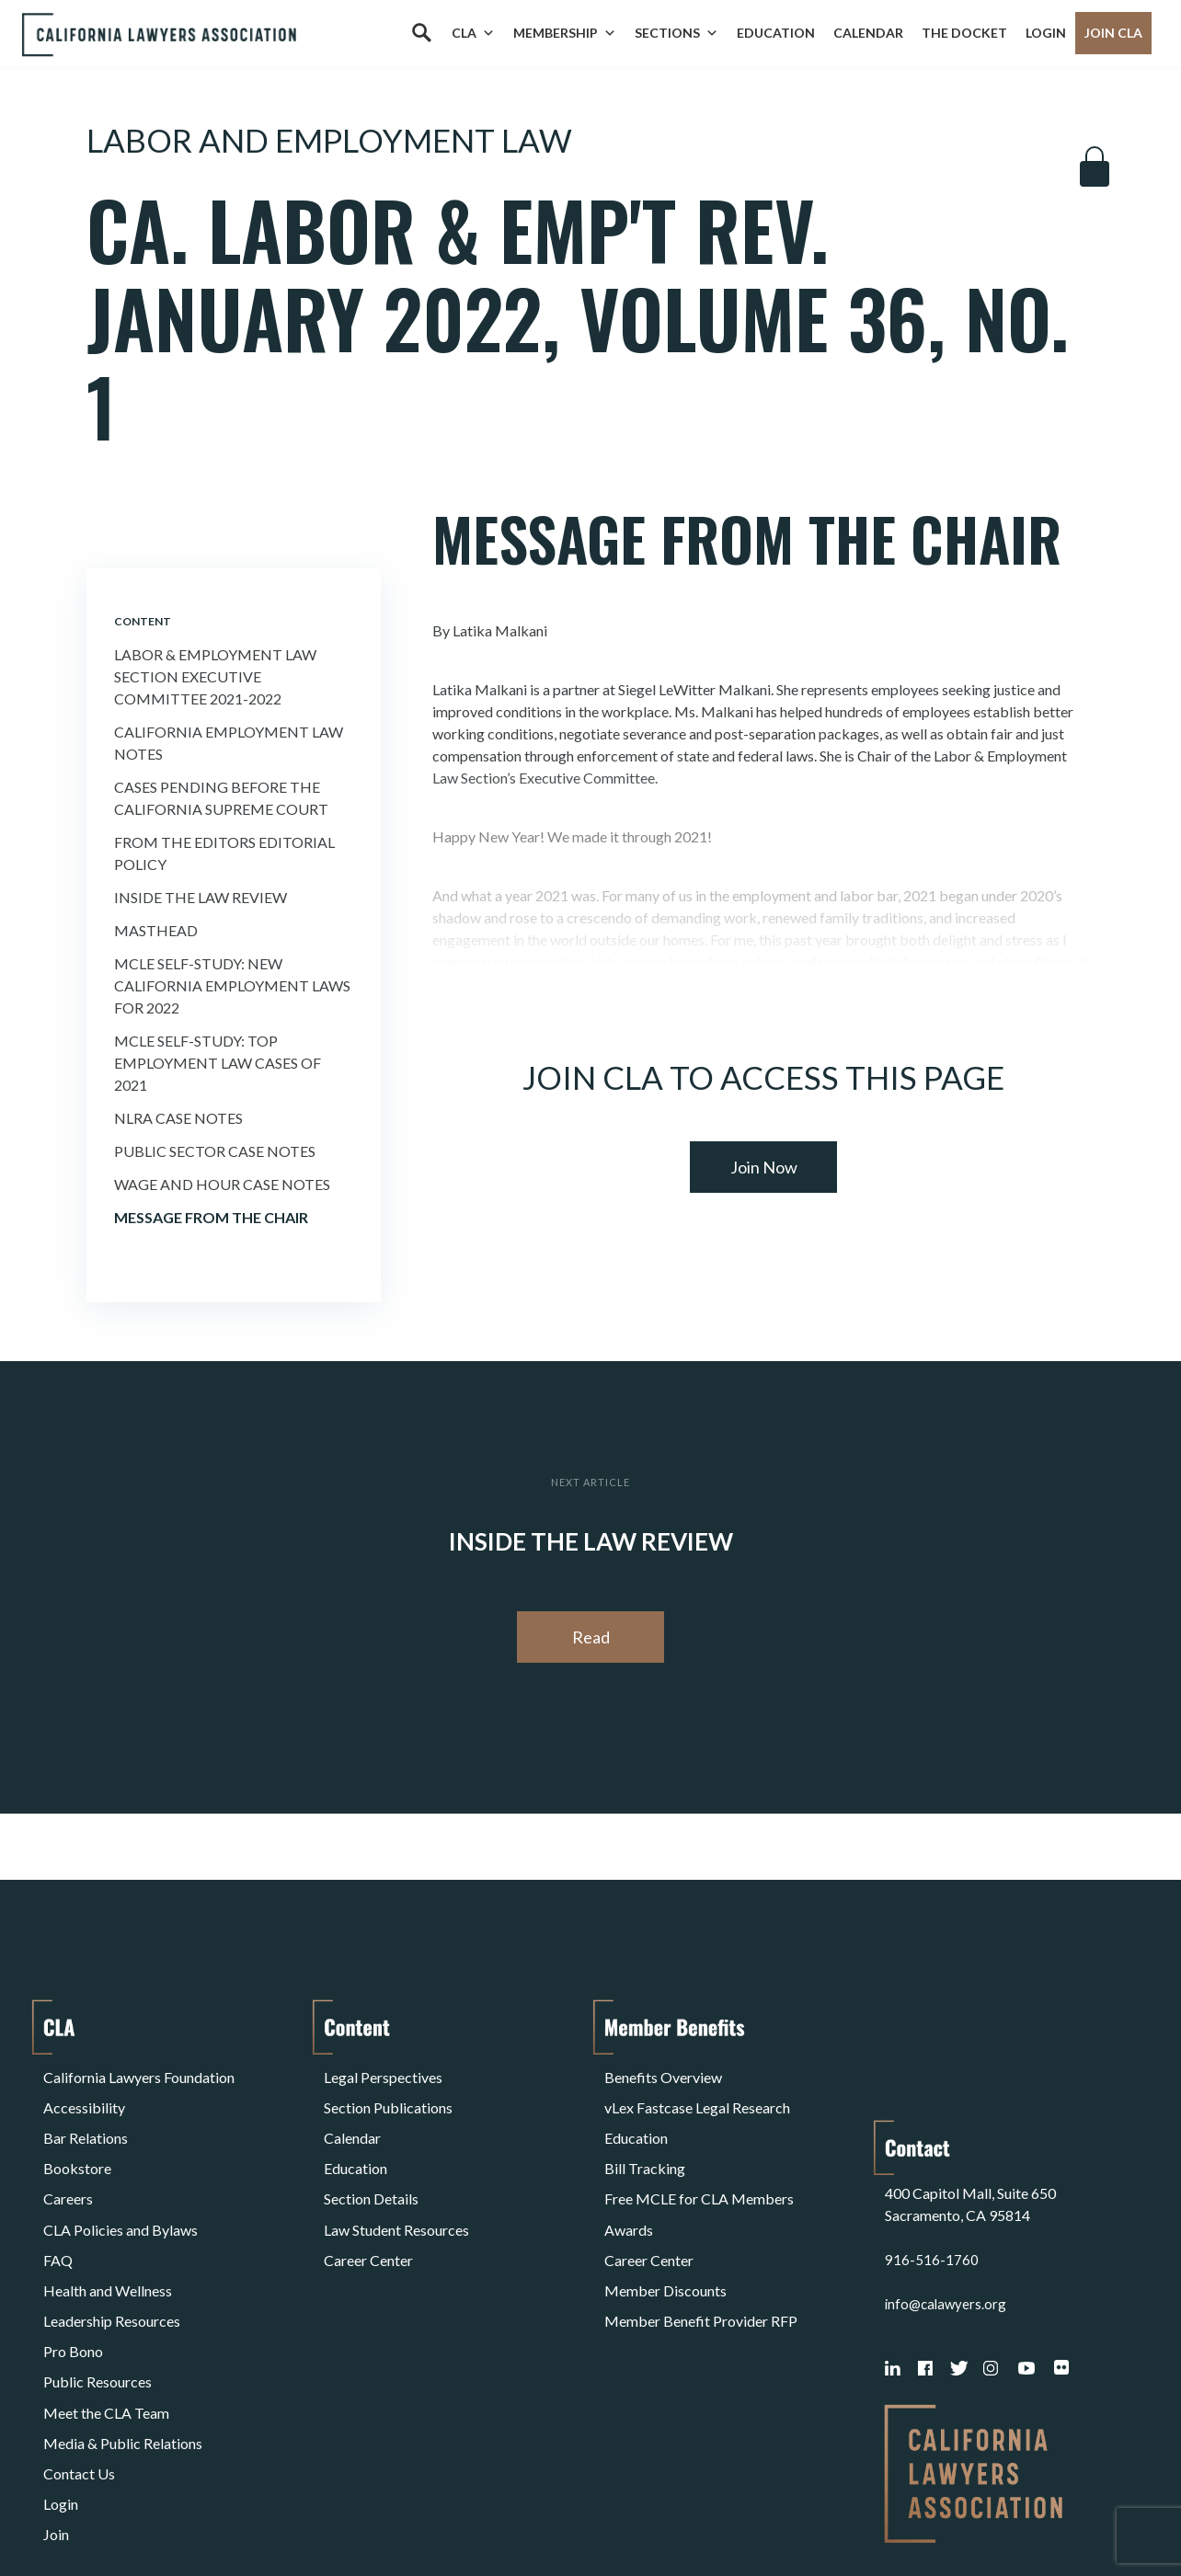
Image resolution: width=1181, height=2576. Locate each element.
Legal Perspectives (383, 2072)
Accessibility (84, 2094)
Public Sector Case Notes (214, 1151)
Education (776, 32)
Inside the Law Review (200, 897)
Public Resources (97, 2293)
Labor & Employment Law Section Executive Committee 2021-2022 (215, 676)
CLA (473, 33)
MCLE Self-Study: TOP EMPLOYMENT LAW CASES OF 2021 (217, 1062)
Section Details (371, 2161)
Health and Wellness (107, 2227)
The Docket (964, 32)
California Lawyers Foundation (139, 2072)
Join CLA (1113, 32)
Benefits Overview (663, 2072)
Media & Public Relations (122, 2337)
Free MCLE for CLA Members (699, 2161)
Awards (628, 2183)
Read (591, 1637)
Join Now (763, 1167)
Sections (676, 33)
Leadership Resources (111, 2249)
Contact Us (79, 2359)
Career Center (368, 2205)
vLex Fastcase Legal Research (697, 2094)
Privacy (194, 2515)
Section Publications (388, 2094)
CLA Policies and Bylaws (120, 2183)
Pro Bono (73, 2271)
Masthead (156, 930)
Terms (123, 2515)
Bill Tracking (644, 2138)
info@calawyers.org (948, 2183)
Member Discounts (665, 2227)
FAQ (58, 2205)
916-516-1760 (932, 2138)
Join (56, 2403)
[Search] (421, 33)
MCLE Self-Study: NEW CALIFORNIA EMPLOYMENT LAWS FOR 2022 (232, 985)
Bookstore (77, 2138)
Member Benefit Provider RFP (700, 2249)
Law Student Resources (396, 2183)
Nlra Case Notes (178, 1118)
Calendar (868, 32)
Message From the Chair (211, 1217)
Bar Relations (85, 2116)
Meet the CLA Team (106, 2315)
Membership (564, 33)
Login (1046, 32)
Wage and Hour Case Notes (222, 1184)
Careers (68, 2161)
